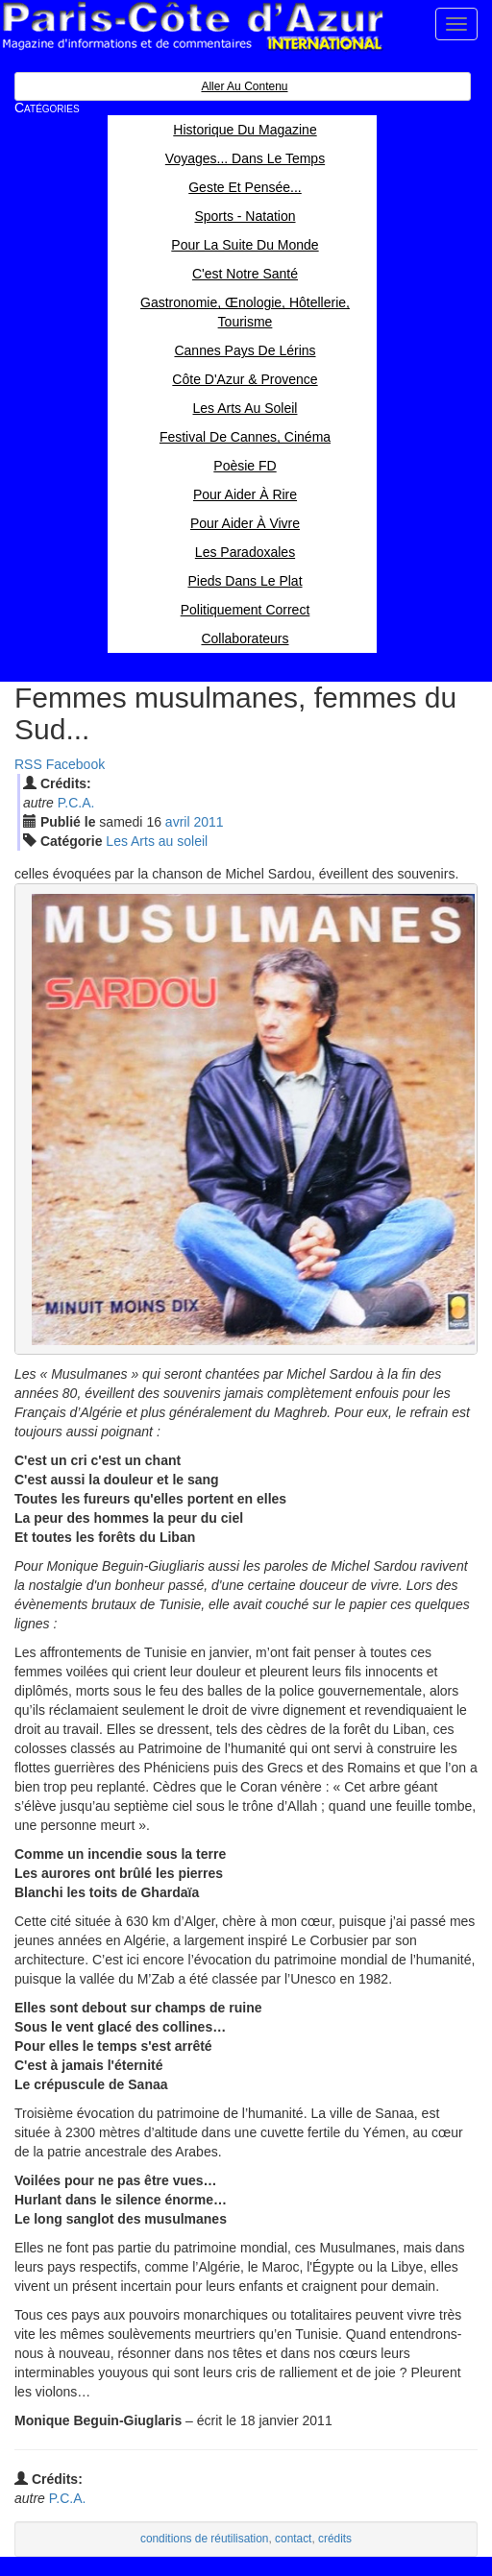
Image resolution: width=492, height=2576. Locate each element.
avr (177, 822)
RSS (28, 764)
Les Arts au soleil (157, 841)
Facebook (75, 764)
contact (293, 2538)
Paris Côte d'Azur (192, 26)
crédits (335, 2538)
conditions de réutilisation (204, 2538)
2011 (208, 822)
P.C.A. (76, 802)
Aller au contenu (244, 86)
